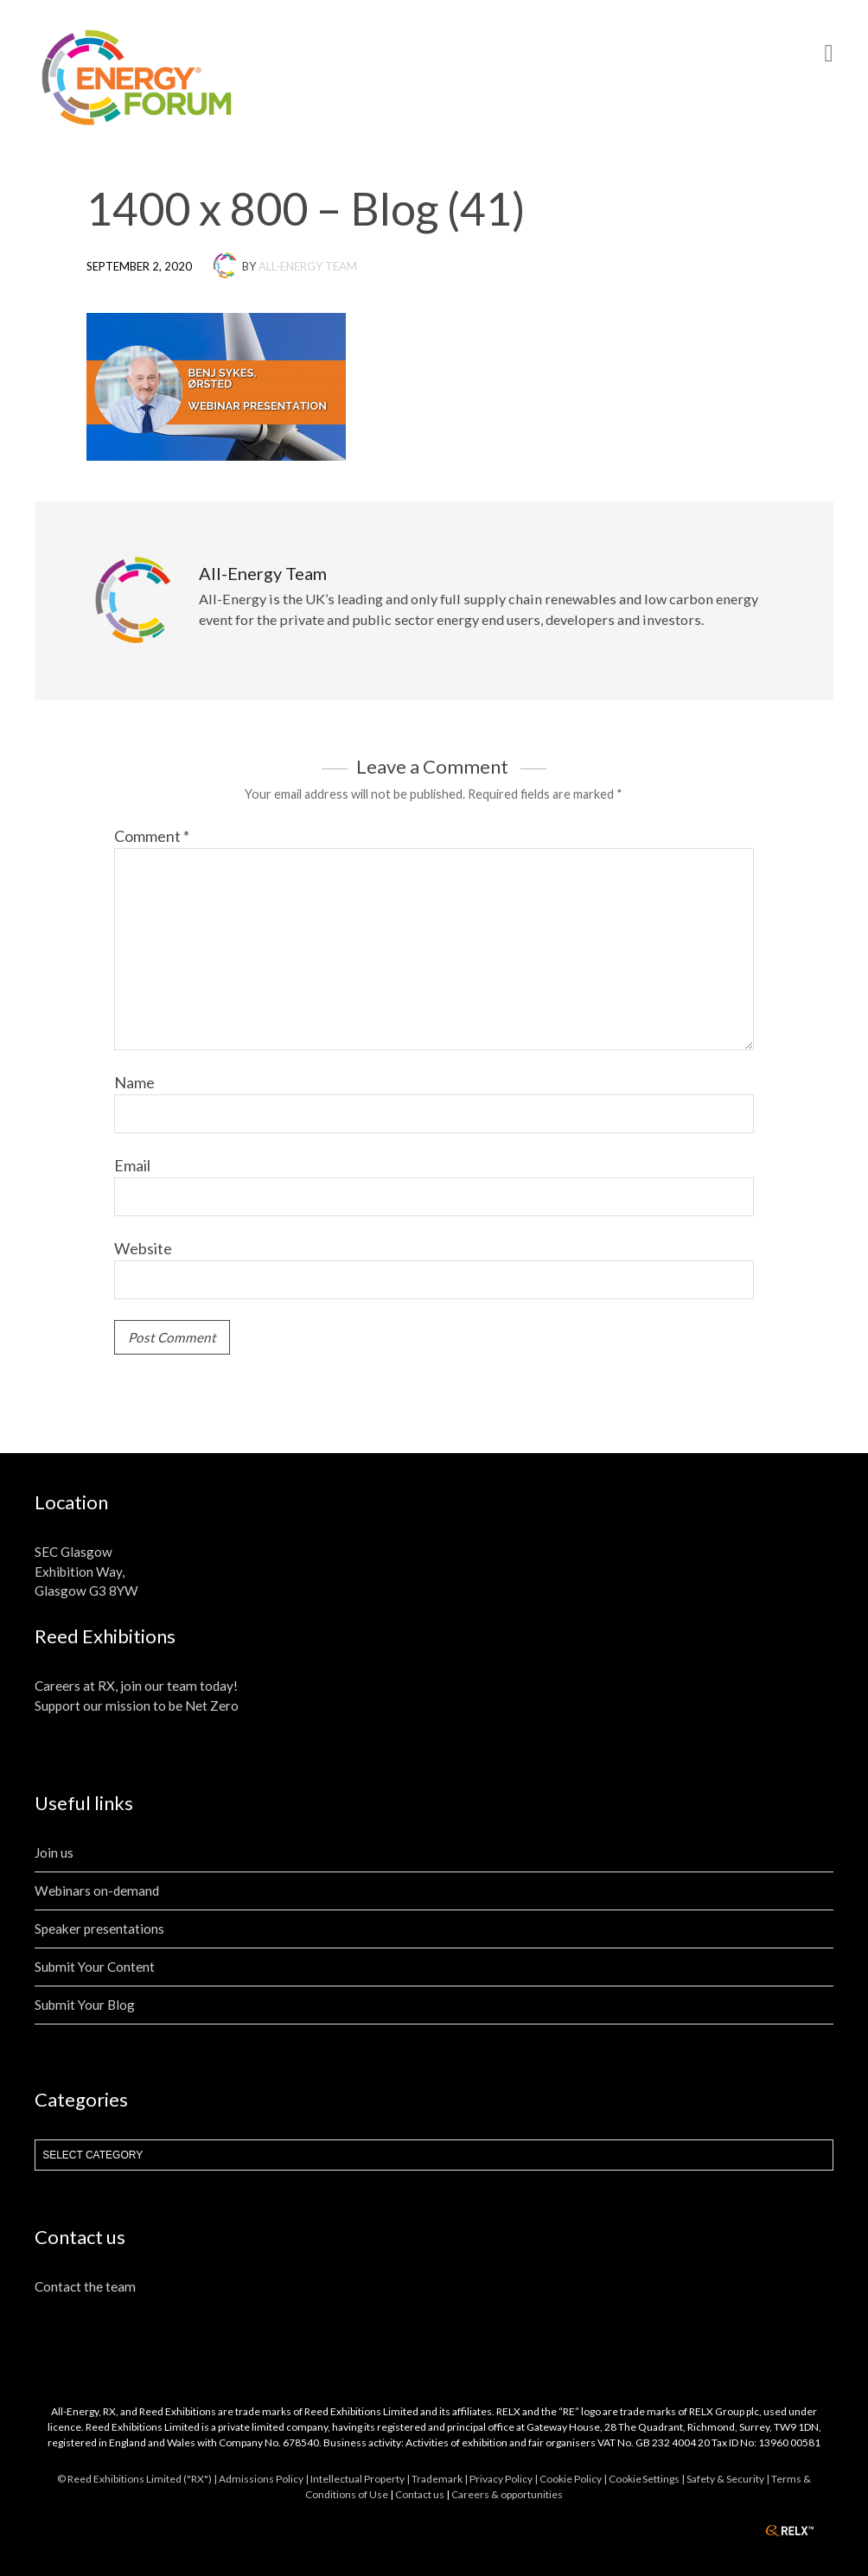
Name (134, 1082)
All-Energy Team (307, 266)
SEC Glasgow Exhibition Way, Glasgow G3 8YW (86, 1571)
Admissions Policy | (264, 2478)
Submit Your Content (95, 1966)
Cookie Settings (644, 2478)
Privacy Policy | (504, 2478)
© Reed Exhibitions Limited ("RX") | (138, 2478)
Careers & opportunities (507, 2494)
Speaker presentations (99, 1928)
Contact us (419, 2494)
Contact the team (85, 2286)
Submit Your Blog (85, 2004)
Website (143, 1248)
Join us (54, 1852)
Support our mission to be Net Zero (137, 1705)
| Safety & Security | (726, 2478)
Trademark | (440, 2478)
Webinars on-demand (97, 1890)
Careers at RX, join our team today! (136, 1685)
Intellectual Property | (361, 2478)
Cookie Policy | (574, 2478)
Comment (151, 835)
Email (132, 1165)
